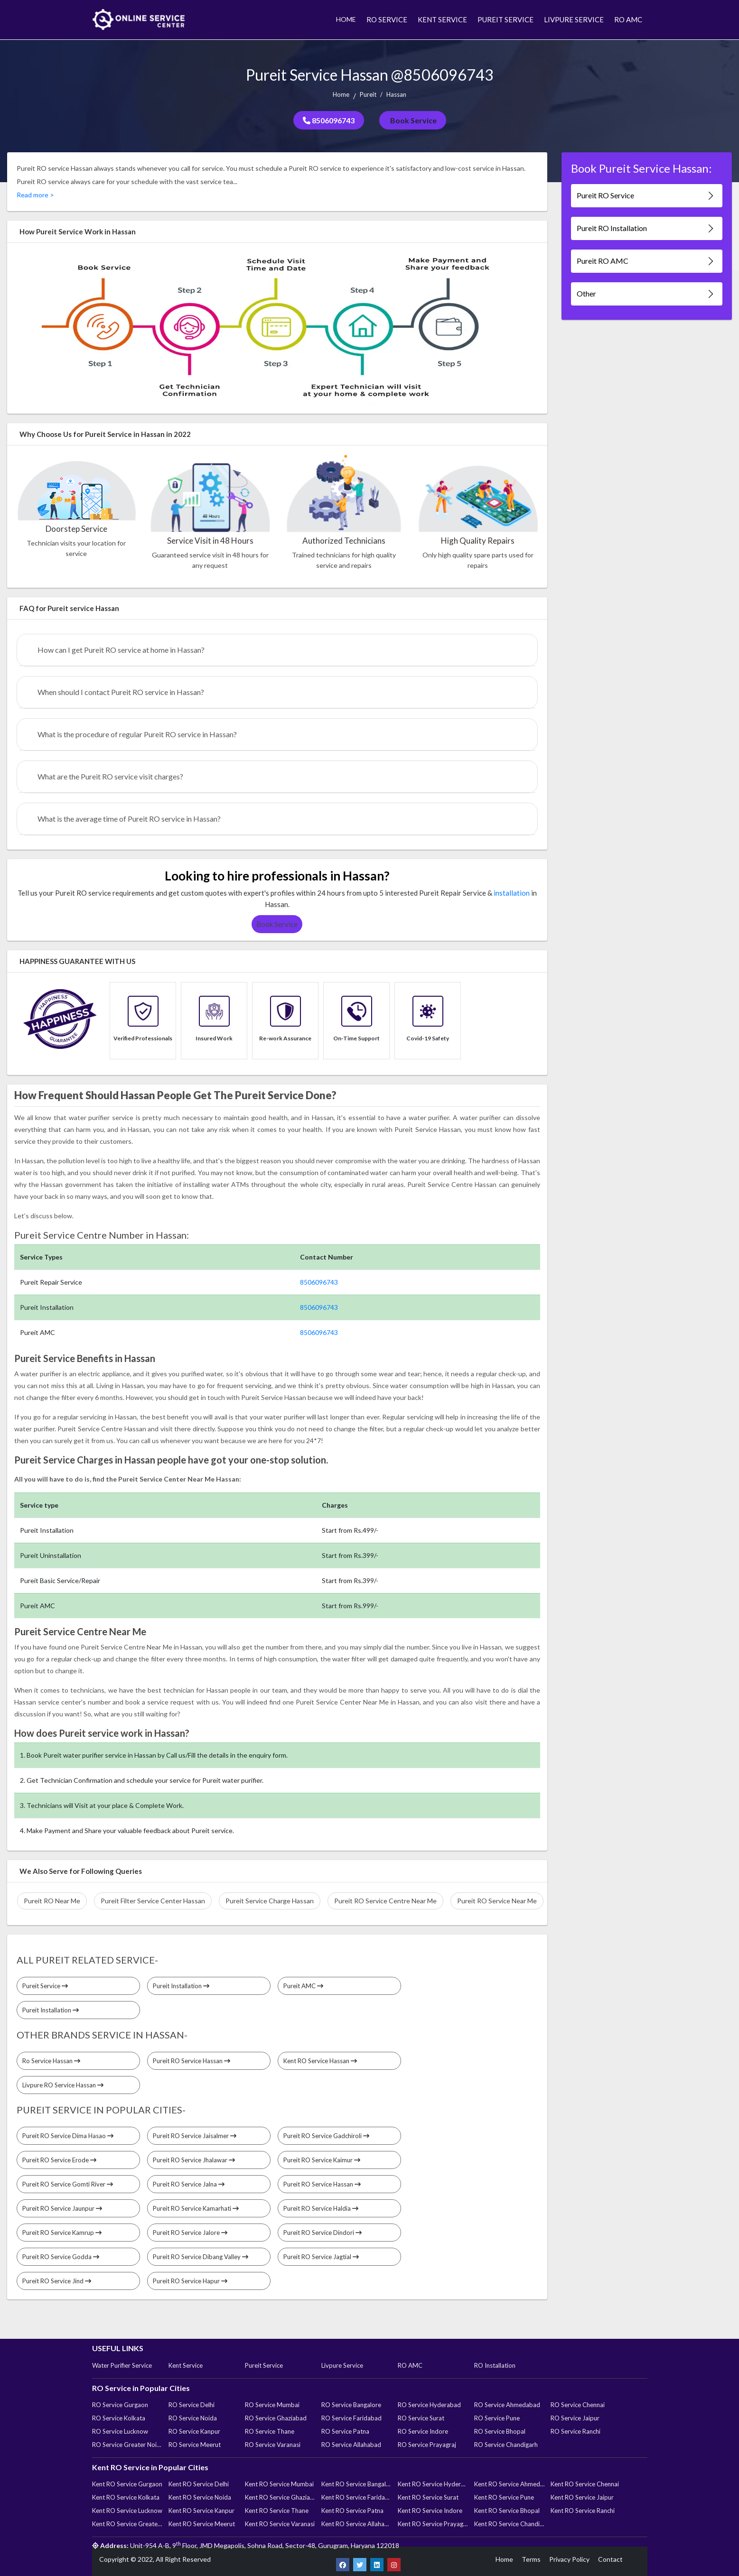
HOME (346, 19)
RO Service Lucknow (120, 2431)
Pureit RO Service (646, 196)
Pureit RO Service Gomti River (67, 2184)
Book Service (413, 120)
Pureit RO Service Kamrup (62, 2232)
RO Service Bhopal (499, 2431)
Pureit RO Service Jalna (189, 2184)
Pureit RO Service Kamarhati (196, 2208)
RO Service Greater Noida (127, 2444)
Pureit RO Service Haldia (320, 2208)
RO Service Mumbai (272, 2405)
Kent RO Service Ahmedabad (509, 2484)
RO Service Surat (421, 2418)
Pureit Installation (181, 1986)
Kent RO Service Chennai (585, 2484)
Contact (610, 2559)
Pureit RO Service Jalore (190, 2232)
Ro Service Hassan (51, 2061)
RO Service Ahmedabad (507, 2405)
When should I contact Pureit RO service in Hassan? (120, 691)
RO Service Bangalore (351, 2405)
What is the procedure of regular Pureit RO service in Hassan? (137, 734)
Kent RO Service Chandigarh (509, 2524)
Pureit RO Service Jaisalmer (194, 2136)
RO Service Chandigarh (506, 2444)
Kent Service (185, 2365)
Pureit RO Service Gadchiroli (326, 2136)
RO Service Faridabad (351, 2418)
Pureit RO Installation (646, 228)
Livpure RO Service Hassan (62, 2085)
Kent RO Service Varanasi (280, 2524)
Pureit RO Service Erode (59, 2160)
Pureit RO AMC (646, 261)
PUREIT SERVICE (505, 19)
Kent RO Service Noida (199, 2497)
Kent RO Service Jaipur (582, 2497)
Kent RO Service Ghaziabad (280, 2497)
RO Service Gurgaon (120, 2405)
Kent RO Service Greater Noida (127, 2524)
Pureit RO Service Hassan (191, 2061)
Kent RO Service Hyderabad (433, 2484)
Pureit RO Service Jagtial (321, 2257)
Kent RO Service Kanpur (201, 2510)
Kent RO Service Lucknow (127, 2510)
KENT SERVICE (442, 19)
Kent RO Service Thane (277, 2510)
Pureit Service (45, 1986)
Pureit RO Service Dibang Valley (200, 2257)
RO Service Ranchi (575, 2431)
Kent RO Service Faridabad (356, 2497)
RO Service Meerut (194, 2444)
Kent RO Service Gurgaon (127, 2484)
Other (646, 294)
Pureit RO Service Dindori (322, 2232)
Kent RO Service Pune (504, 2497)
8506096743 (329, 120)
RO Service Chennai (578, 2405)
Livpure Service (342, 2365)
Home (341, 94)
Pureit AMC (303, 1986)
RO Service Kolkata (118, 2418)
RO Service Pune (497, 2418)
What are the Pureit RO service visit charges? (110, 776)
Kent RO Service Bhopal (507, 2510)
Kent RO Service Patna (352, 2510)
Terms (531, 2559)
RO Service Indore (423, 2431)
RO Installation (494, 2365)
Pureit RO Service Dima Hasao (67, 2136)
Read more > (35, 195)
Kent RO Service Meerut (201, 2524)
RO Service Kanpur (194, 2431)
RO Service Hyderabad (429, 2405)
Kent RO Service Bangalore (356, 2484)
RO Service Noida (192, 2418)
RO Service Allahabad (351, 2444)
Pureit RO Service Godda (60, 2257)
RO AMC (628, 19)
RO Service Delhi (191, 2405)
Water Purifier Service (122, 2365)
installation (512, 893)
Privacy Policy (569, 2559)
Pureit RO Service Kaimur (321, 2160)
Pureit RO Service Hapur (190, 2281)
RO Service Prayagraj (427, 2444)
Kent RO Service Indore (430, 2510)
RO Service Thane (269, 2431)
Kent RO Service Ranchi (583, 2510)
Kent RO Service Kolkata (125, 2497)
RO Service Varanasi (272, 2444)
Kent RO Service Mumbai (279, 2484)
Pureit (368, 94)
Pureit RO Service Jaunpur (62, 2208)
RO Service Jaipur (575, 2418)
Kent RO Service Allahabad (356, 2524)
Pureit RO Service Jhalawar (194, 2160)
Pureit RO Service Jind (56, 2281)
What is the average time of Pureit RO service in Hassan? (129, 818)
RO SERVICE (386, 19)
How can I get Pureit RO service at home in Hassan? (121, 649)
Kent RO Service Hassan (320, 2061)
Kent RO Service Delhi (198, 2484)
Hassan (396, 94)
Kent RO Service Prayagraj (433, 2524)
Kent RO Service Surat (428, 2497)
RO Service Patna (345, 2431)
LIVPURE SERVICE (574, 19)
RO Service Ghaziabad (276, 2418)
